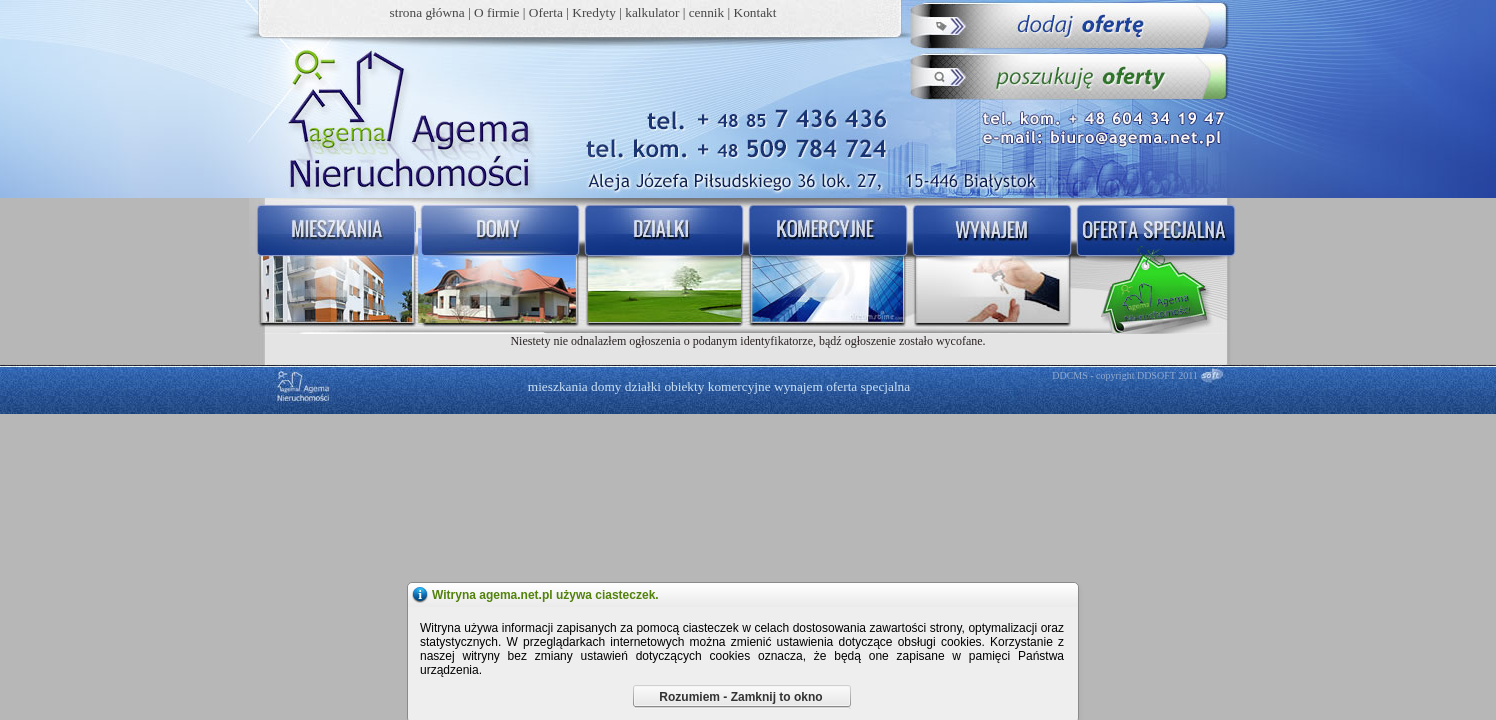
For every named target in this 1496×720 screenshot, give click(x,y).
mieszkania (558, 386)
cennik (707, 12)
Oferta (546, 12)
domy (606, 386)
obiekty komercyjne (717, 386)
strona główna (427, 12)
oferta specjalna (868, 386)
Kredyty (594, 12)
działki (643, 386)
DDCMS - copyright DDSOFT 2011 (1125, 375)
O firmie (497, 12)
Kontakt (755, 12)
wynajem (798, 386)
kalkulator (652, 12)
